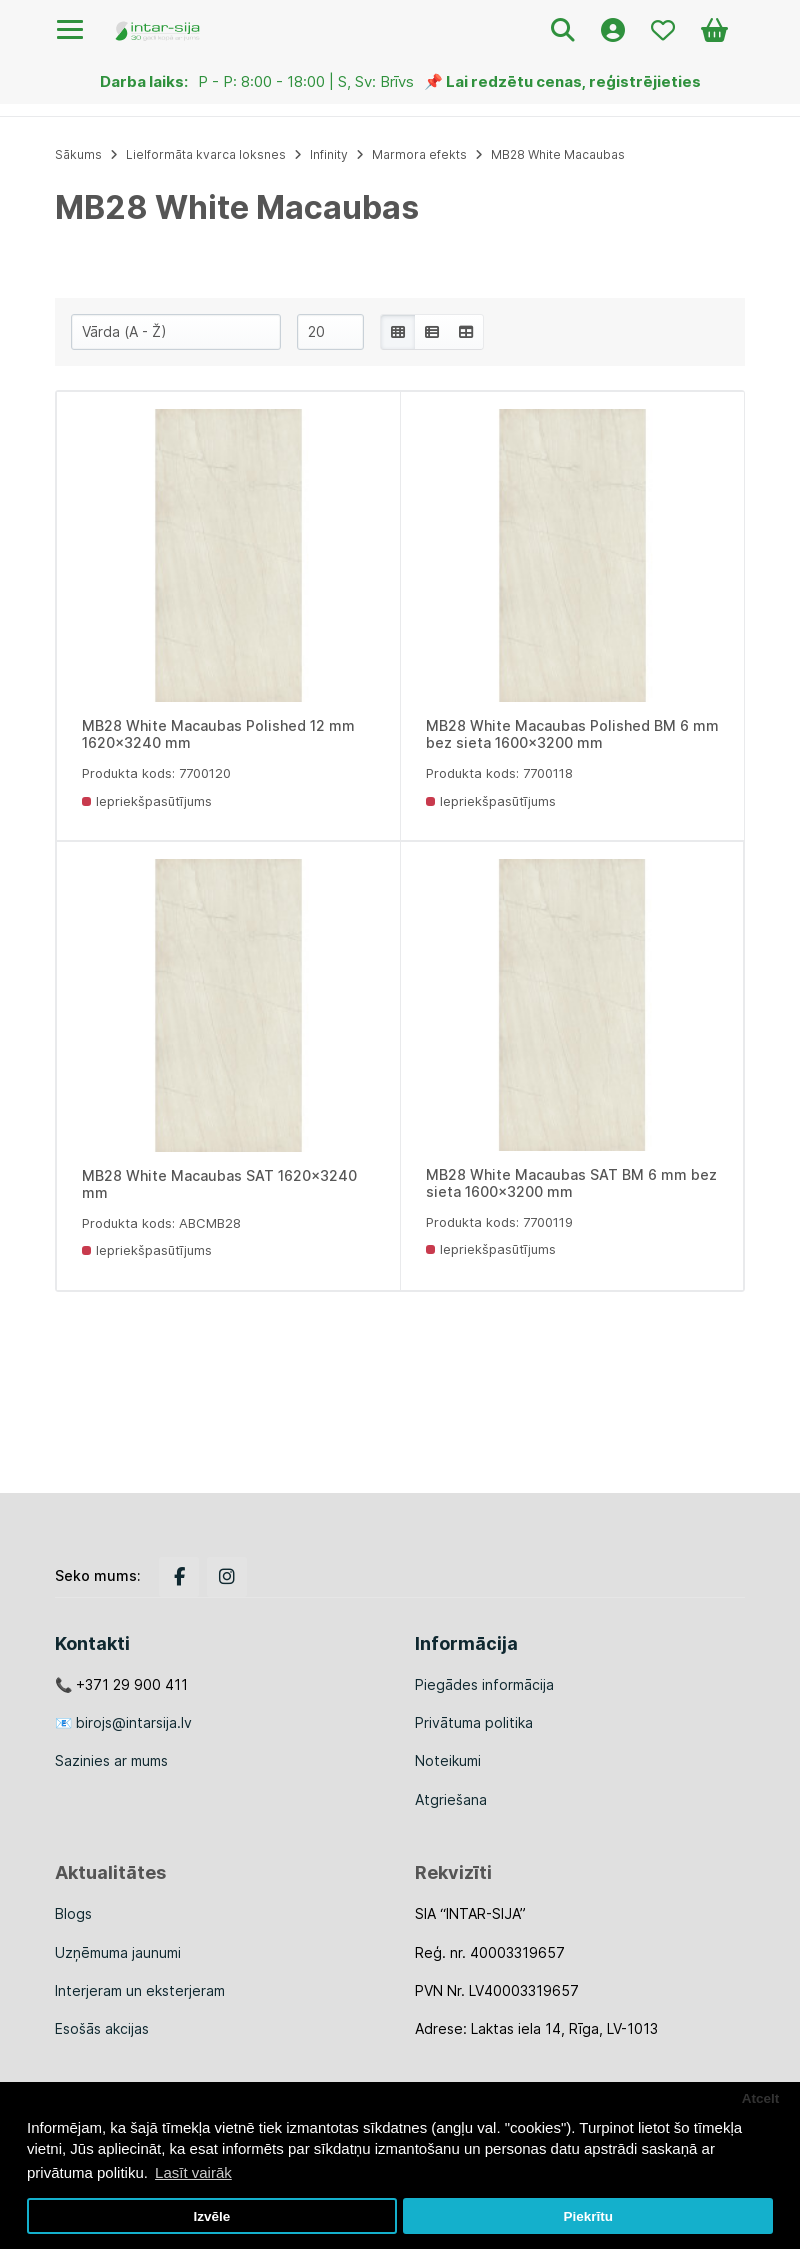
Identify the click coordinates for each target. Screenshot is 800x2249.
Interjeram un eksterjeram (140, 1990)
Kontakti (92, 1643)
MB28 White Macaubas (558, 154)
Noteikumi (448, 1760)
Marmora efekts (419, 154)
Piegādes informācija (484, 1684)
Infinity (329, 154)
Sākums (78, 154)
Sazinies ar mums (111, 1760)
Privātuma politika (474, 1722)
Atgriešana (451, 1799)
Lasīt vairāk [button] (193, 2172)
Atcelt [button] (761, 2098)
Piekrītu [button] (588, 2216)
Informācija (466, 1643)
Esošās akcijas (102, 2028)
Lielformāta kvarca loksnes (206, 154)
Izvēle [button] (211, 2216)
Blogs (73, 1913)
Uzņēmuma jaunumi (118, 1952)
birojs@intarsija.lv (134, 1722)
